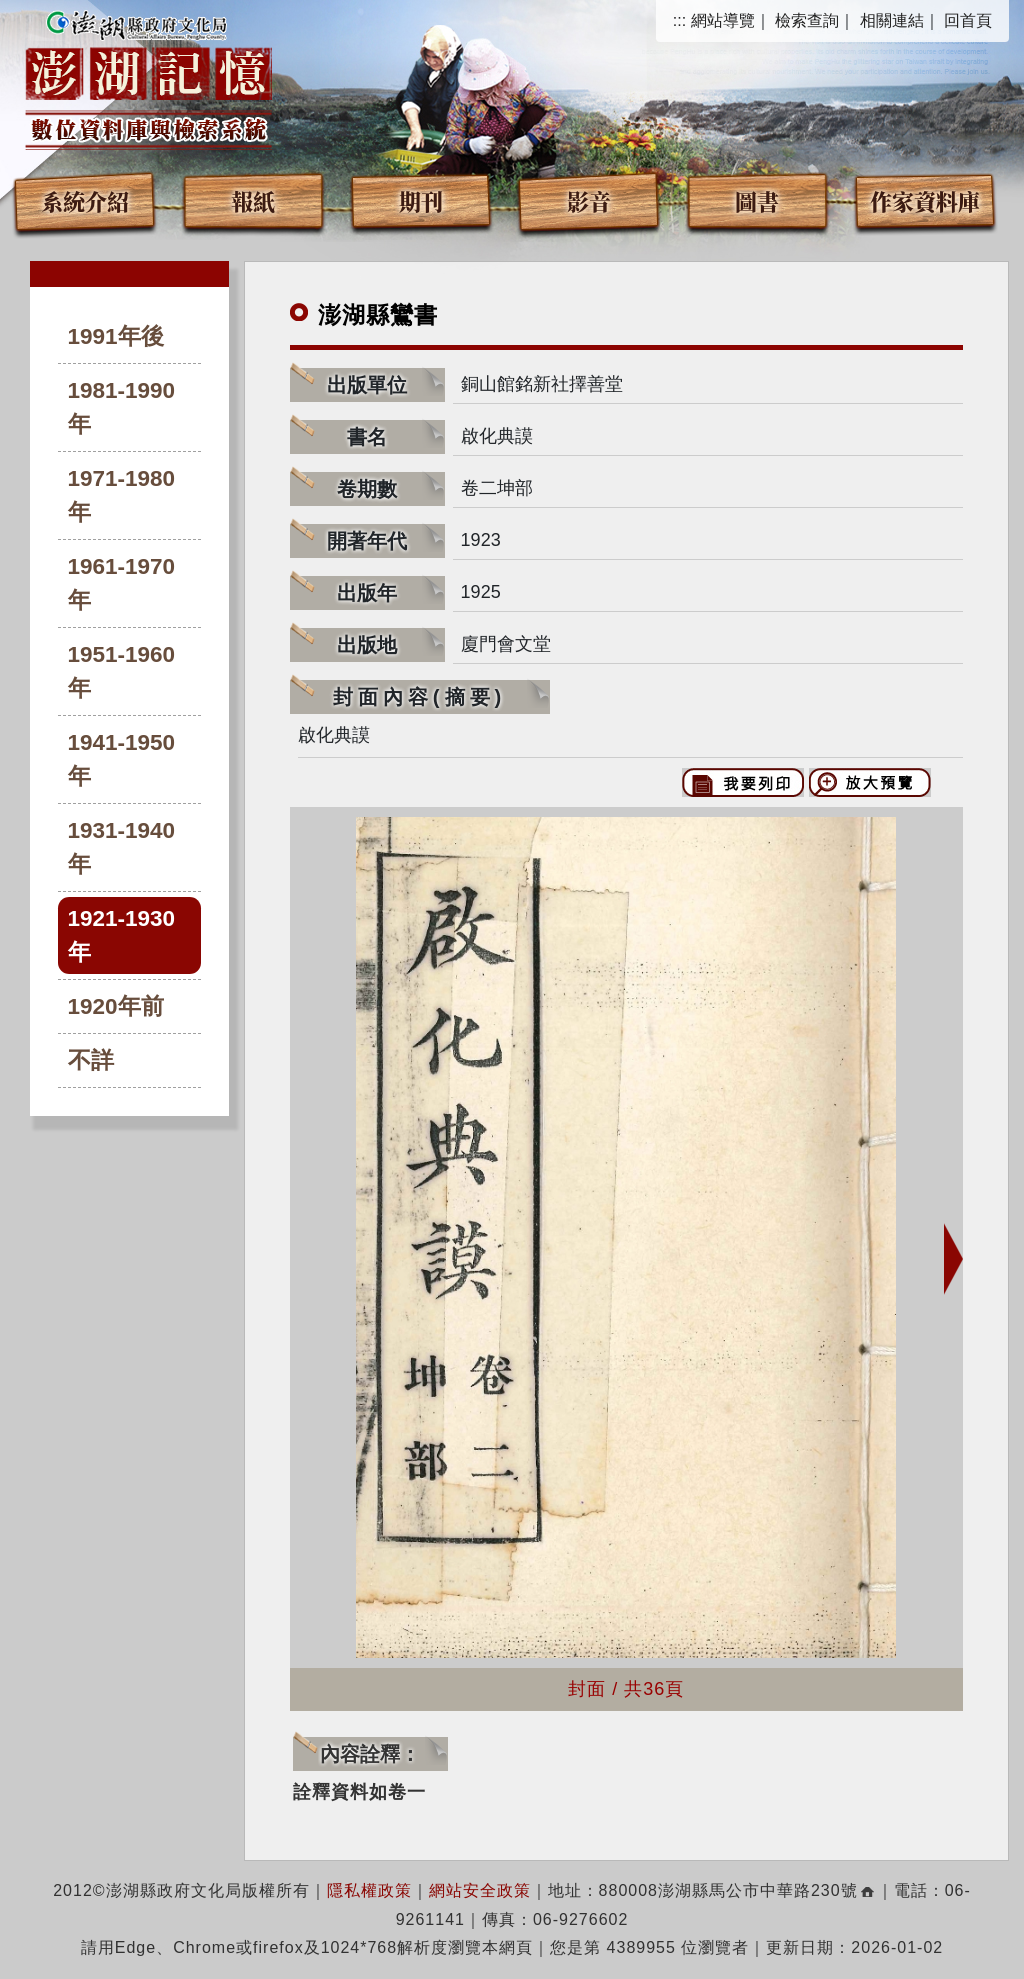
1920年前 (116, 1006)
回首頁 (968, 20)
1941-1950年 (122, 759)
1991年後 (116, 336)
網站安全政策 (480, 1890)
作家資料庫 (925, 200)
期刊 (421, 200)
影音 (589, 200)
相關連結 (892, 20)
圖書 (757, 200)
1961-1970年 (122, 583)
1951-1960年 (122, 671)
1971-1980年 (122, 495)
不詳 (91, 1060)
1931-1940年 (122, 847)
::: (679, 20)
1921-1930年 (122, 935)
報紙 (253, 200)
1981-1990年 (122, 407)
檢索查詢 (807, 20)
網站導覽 (723, 20)
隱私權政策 (369, 1890)
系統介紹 (85, 200)
